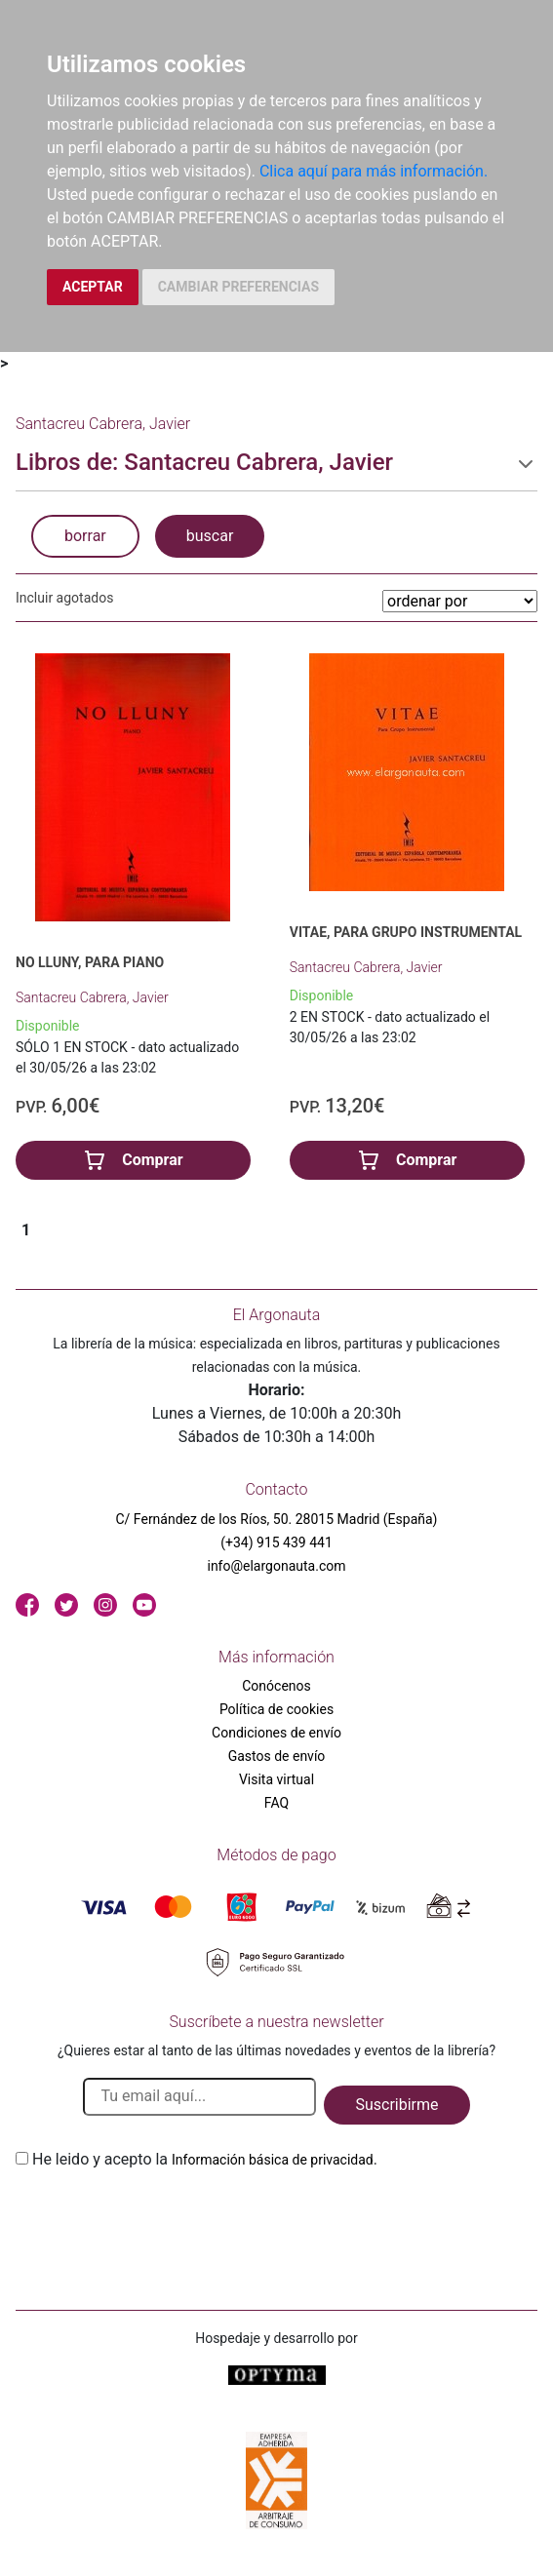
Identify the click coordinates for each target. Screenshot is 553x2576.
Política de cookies (276, 1709)
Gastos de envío (277, 1756)
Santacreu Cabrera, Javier (92, 997)
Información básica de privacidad (273, 2159)
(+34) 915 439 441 (276, 1542)
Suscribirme (396, 2104)
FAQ (276, 1803)
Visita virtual (276, 1779)
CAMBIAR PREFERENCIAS (238, 286)
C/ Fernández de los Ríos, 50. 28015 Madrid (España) (277, 1519)
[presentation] (164, 2217)
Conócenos (276, 1686)
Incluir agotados (64, 597)
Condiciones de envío (276, 1732)
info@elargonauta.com (276, 1566)
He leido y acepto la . (204, 2159)
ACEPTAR (92, 286)
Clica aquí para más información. (373, 171)
